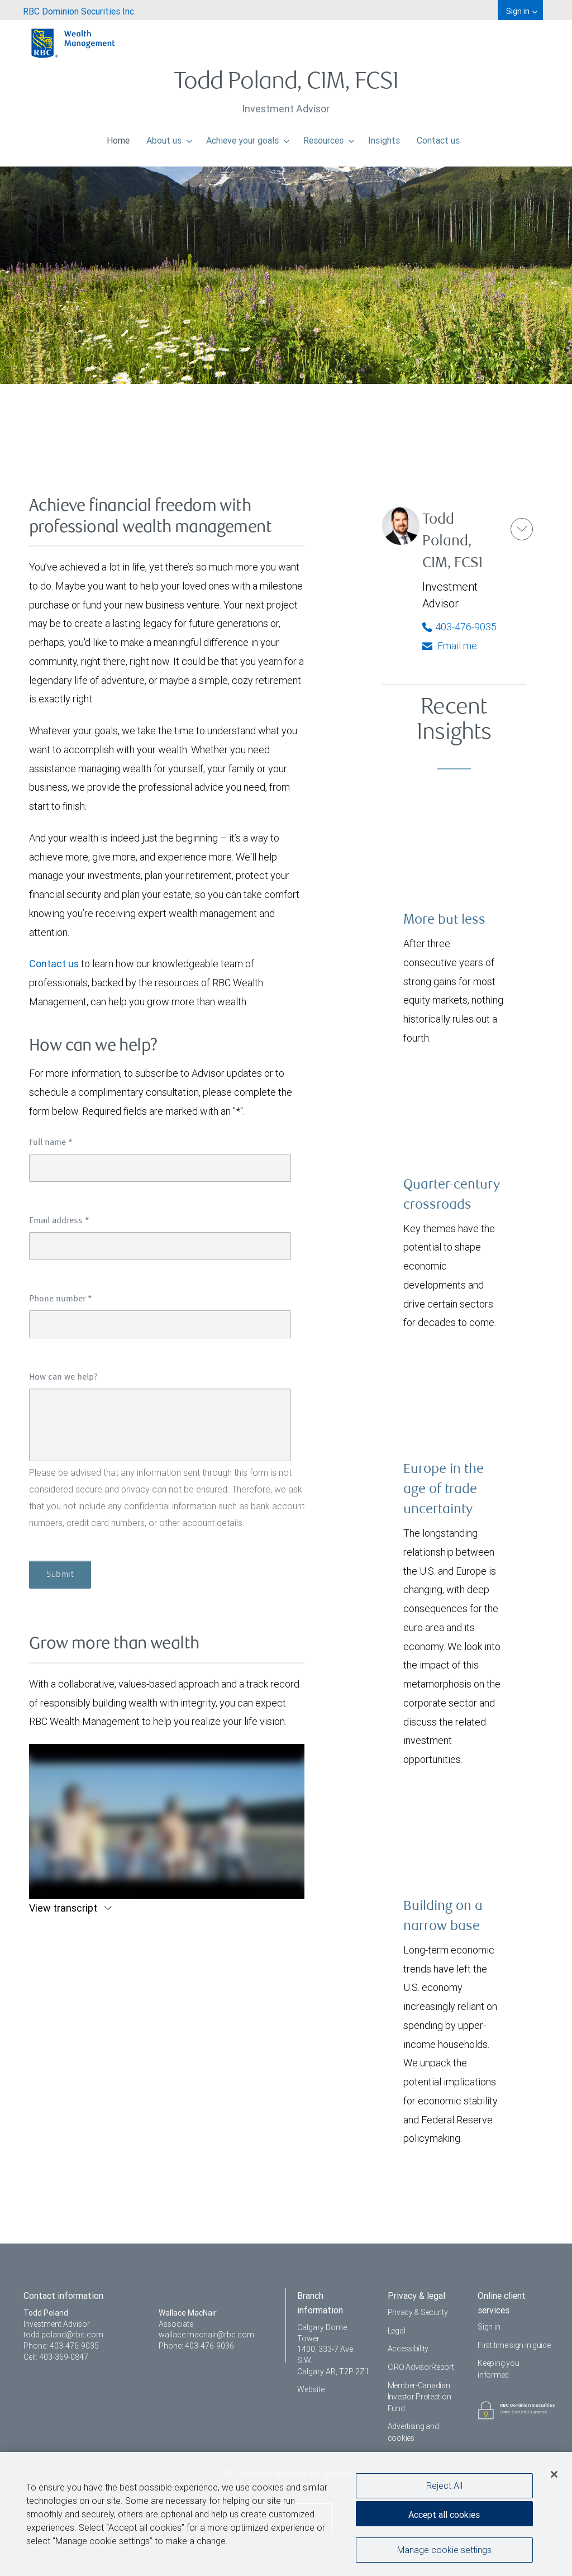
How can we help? (63, 1377)
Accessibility (408, 2349)
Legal (397, 2331)
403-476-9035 (459, 626)
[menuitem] (79, 10)
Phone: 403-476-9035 (61, 2346)
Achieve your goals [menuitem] (247, 137)
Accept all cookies (444, 2514)
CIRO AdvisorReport (421, 2367)
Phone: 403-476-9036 (196, 2346)
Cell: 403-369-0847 (55, 2357)
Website (311, 2389)
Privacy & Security (418, 2312)
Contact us (54, 963)
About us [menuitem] (169, 137)
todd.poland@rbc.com (63, 2335)
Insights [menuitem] (384, 137)
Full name (51, 1142)
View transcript (64, 1908)
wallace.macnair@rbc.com (206, 2335)
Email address (59, 1220)
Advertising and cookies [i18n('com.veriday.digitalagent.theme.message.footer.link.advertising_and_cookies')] (413, 2432)
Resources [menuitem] (328, 137)
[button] (522, 529)
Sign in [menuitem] (521, 11)
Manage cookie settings (444, 2549)
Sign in (489, 2327)
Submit (60, 1574)
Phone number (60, 1299)
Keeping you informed (498, 2369)
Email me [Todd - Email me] (449, 645)
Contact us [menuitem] (438, 137)
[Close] (554, 2474)
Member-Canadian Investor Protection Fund (419, 2396)
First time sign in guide (514, 2345)
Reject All (444, 2485)
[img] (286, 223)
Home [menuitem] (118, 137)
